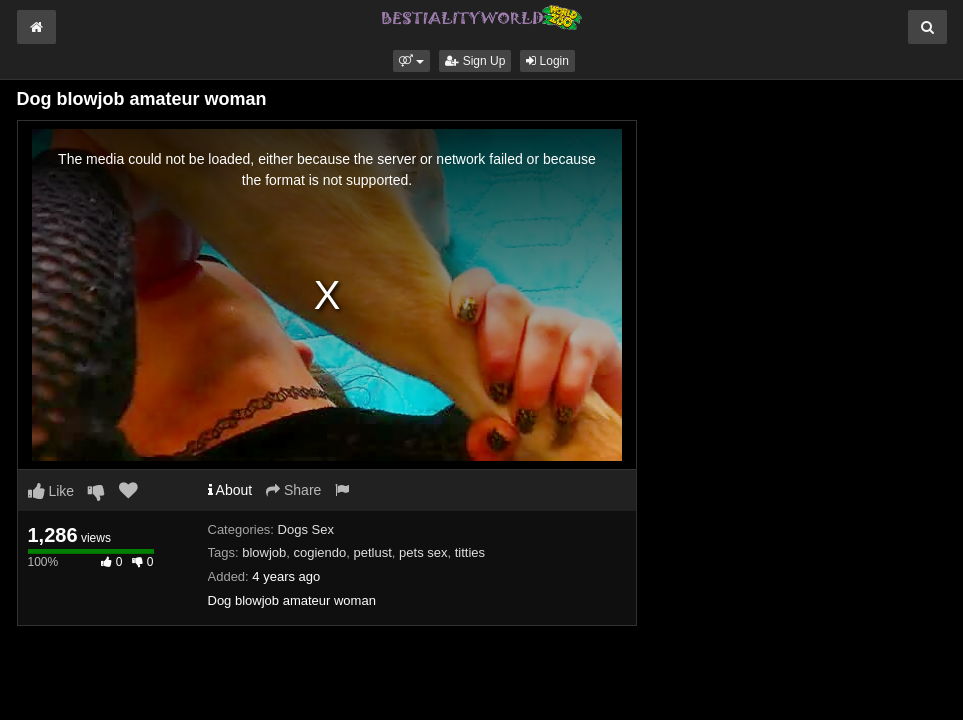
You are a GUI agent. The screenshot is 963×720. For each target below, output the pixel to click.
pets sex (423, 552)
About (230, 490)
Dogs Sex (306, 529)
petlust (373, 552)
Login (547, 61)
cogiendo (320, 552)
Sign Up (475, 61)
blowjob (264, 552)
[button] (411, 61)
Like (51, 491)
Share (293, 490)
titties (470, 552)
